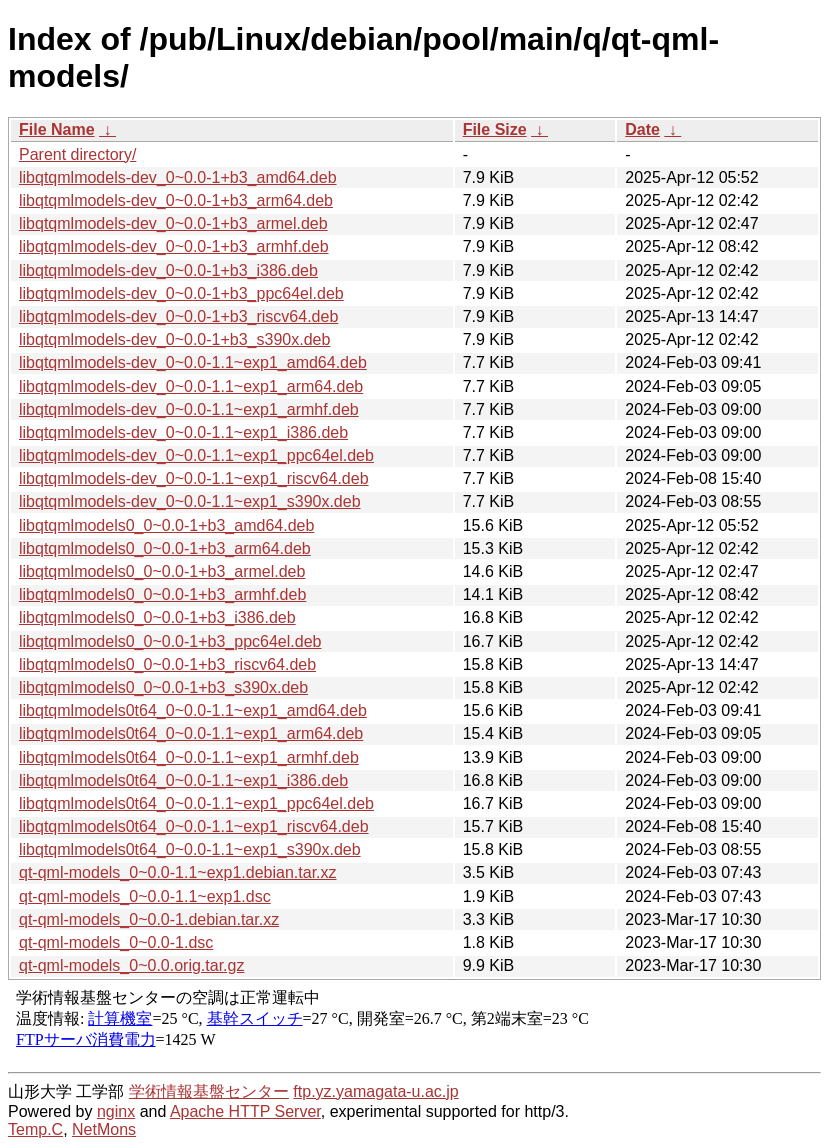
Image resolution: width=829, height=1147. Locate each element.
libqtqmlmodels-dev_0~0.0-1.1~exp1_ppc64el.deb (196, 455)
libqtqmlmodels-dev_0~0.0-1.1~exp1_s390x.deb (190, 501)
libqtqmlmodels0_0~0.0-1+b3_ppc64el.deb (170, 641)
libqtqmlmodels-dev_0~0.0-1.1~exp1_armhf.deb (189, 409)
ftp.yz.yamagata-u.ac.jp (375, 1091)
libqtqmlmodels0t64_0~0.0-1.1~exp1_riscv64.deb (194, 826)
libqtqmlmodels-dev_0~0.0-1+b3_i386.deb (168, 270)
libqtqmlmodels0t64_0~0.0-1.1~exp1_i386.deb (183, 780)
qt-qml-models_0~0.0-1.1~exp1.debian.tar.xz (178, 872)
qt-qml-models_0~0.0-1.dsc (116, 942)
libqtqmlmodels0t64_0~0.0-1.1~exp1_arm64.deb (191, 733)
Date (642, 129)
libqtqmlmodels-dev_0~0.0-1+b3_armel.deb (173, 223)
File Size (495, 129)
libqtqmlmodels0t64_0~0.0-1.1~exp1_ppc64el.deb (196, 803)
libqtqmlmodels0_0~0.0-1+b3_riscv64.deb (167, 664)
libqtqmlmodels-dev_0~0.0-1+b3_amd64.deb (178, 177)
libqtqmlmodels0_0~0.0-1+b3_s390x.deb (163, 687)
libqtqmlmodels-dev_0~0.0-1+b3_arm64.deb (176, 200)
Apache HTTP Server (245, 1111)
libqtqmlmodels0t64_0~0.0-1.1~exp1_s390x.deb (190, 849)
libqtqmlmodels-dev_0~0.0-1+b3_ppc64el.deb (181, 293)
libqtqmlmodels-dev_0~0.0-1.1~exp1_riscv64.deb (194, 478)
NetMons (104, 1129)
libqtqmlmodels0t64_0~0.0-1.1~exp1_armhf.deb (189, 757)
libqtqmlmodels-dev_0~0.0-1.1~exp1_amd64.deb (193, 362)
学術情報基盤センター (209, 1091)
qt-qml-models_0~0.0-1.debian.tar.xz (149, 919)
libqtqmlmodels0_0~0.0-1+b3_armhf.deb (162, 594)
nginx (116, 1111)
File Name (57, 129)
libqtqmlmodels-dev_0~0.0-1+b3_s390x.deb (174, 339)
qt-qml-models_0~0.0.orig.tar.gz (131, 965)
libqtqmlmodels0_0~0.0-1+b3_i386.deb (157, 617)
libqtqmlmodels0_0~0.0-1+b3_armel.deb (162, 571)
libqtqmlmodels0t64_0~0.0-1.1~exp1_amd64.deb (193, 710)
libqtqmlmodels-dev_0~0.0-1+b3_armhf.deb (174, 246)
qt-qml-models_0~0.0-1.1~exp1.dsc (145, 896)
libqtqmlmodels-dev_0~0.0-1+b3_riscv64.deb (178, 316)
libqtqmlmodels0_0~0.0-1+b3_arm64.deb (165, 548)
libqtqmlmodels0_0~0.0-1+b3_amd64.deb (166, 525)
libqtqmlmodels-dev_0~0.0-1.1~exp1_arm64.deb (191, 386)
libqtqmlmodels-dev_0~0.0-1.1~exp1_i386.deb (183, 432)
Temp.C (35, 1129)
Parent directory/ (77, 154)
